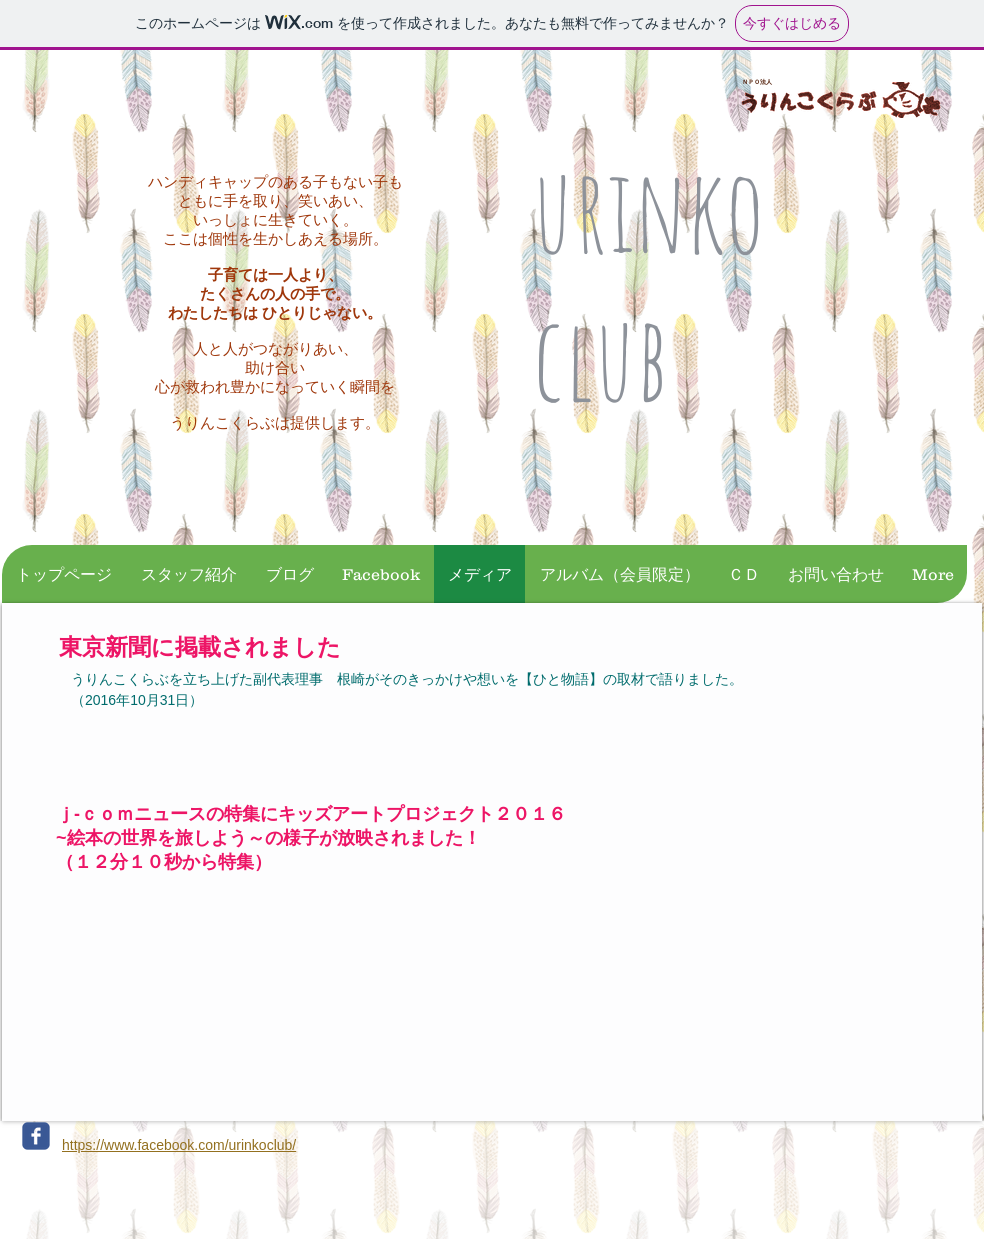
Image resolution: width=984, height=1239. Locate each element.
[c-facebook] (36, 1136)
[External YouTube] (260, 1004)
